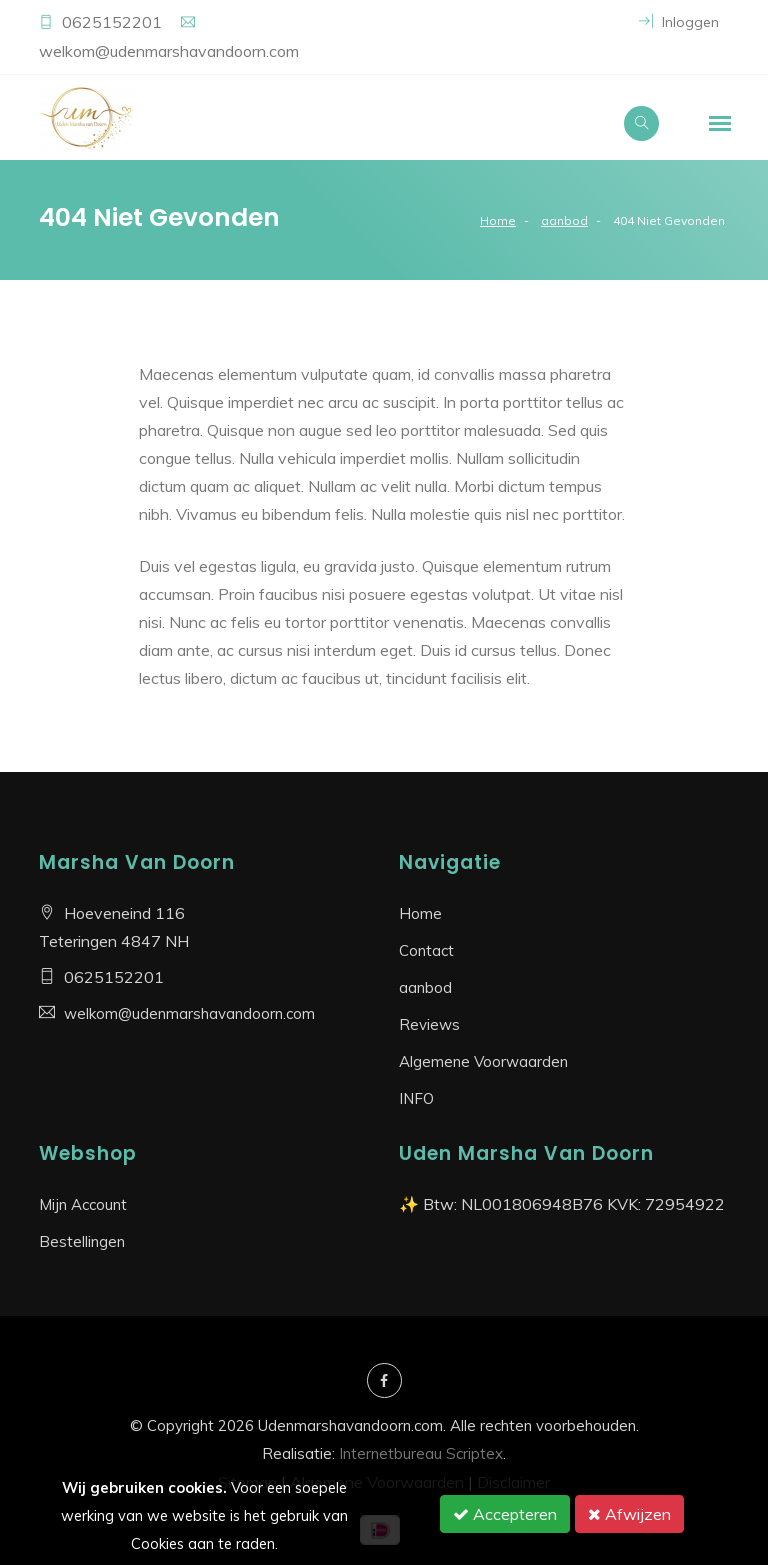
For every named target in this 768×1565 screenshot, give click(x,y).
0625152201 (114, 22)
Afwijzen (629, 1514)
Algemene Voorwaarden (483, 1061)
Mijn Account (83, 1204)
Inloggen (679, 22)
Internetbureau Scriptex (421, 1453)
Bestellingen (82, 1241)
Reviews (429, 1024)
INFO (416, 1098)
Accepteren (505, 1514)
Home (498, 220)
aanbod (564, 220)
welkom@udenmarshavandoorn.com (169, 51)
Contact (426, 950)
